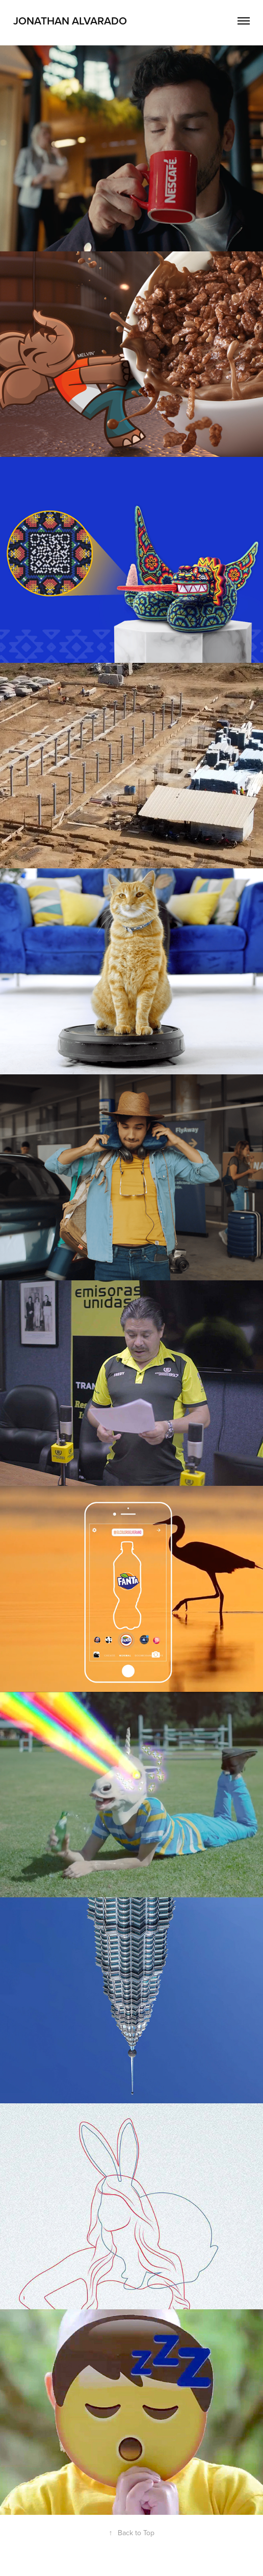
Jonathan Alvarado (70, 20)
